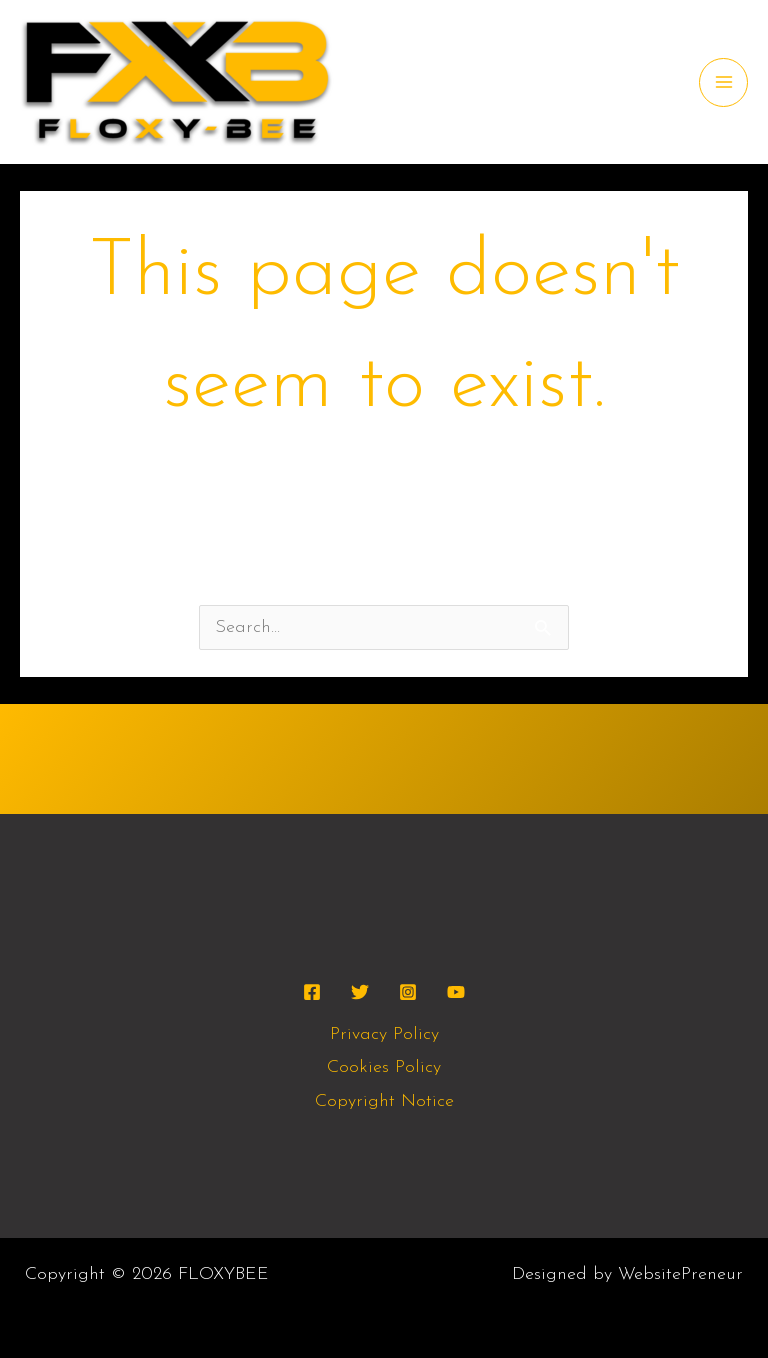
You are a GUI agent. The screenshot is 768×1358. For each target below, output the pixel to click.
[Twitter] (360, 992)
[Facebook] (312, 992)
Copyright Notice (384, 1101)
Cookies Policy (384, 1067)
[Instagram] (408, 992)
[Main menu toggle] (723, 82)
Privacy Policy (384, 1034)
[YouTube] (456, 992)
